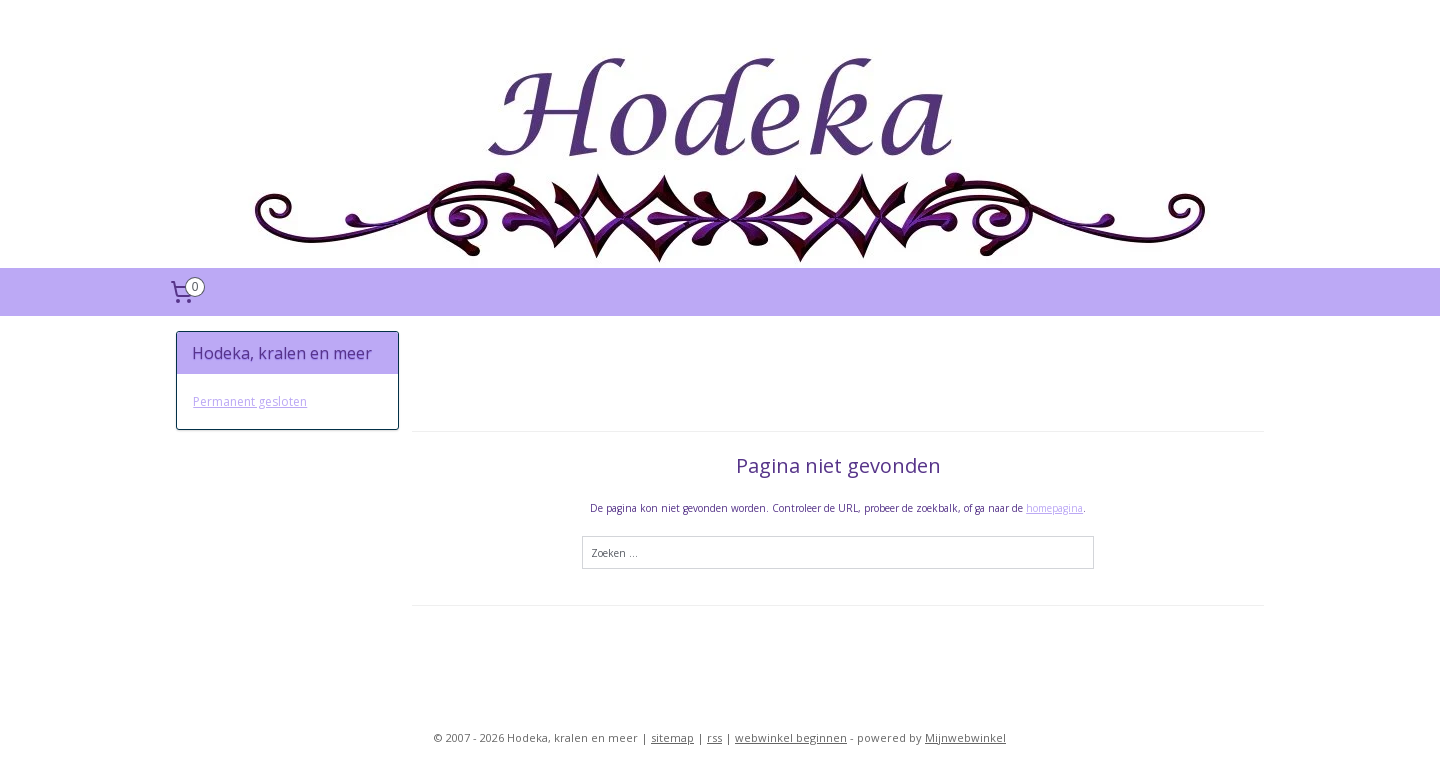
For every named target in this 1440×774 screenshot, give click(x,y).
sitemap (672, 737)
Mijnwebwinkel (965, 737)
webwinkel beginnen (791, 737)
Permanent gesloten (250, 401)
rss (714, 737)
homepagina (1054, 508)
